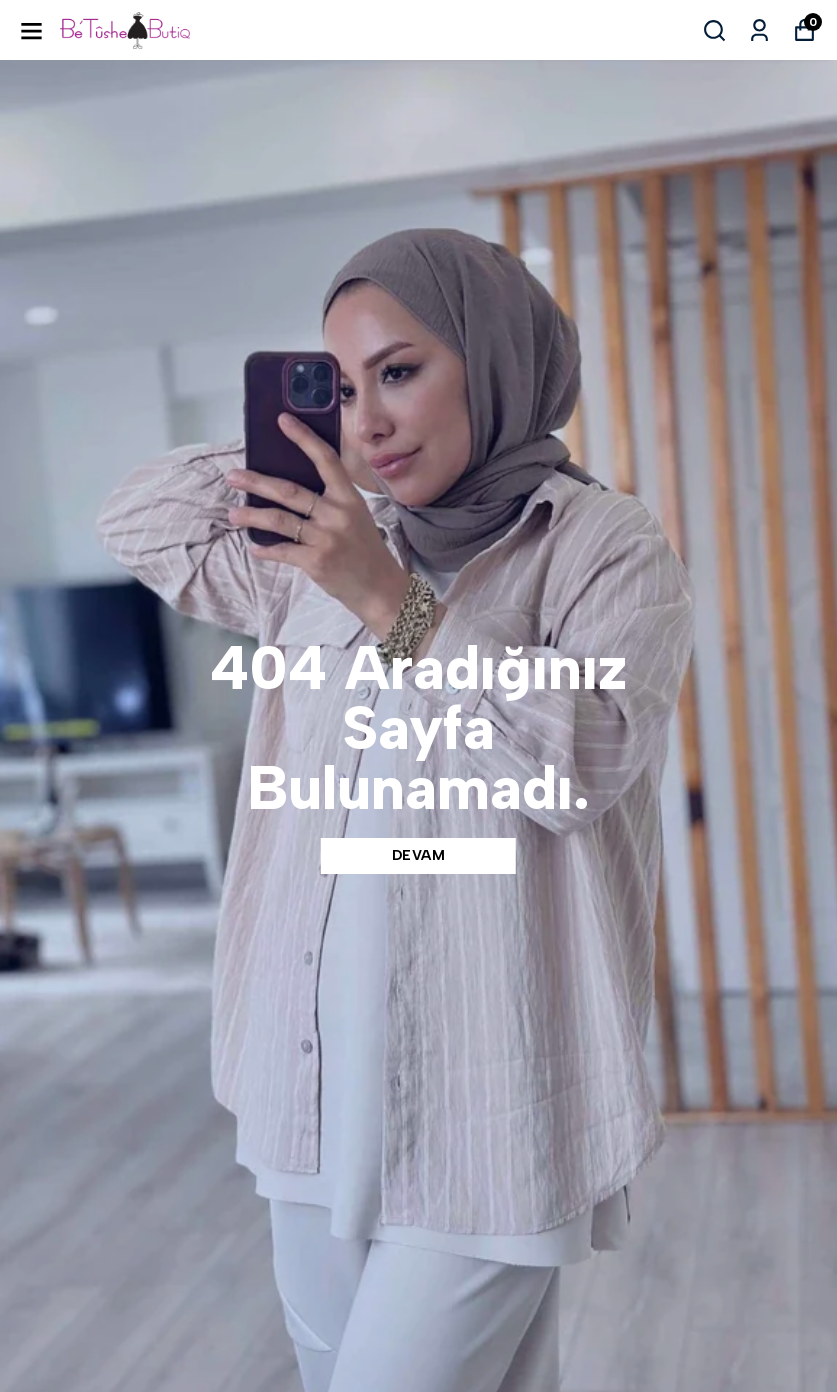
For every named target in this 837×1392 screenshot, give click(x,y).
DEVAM (419, 855)
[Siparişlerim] (759, 30)
